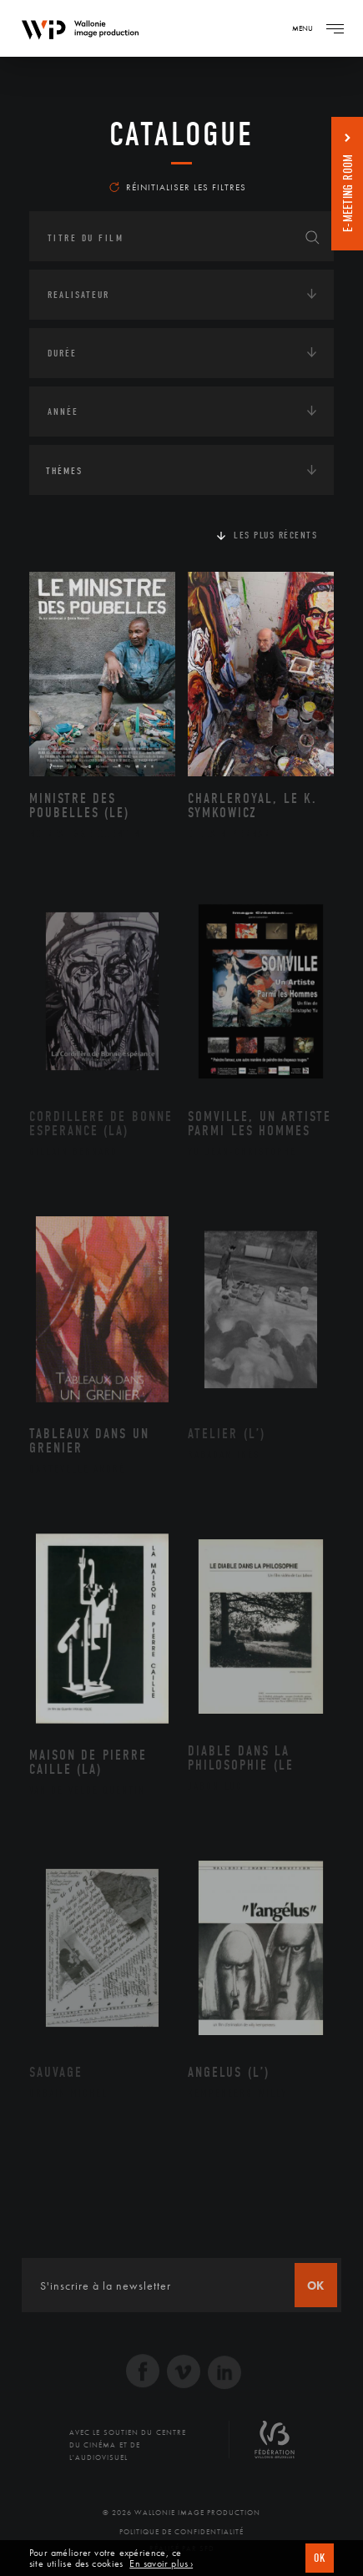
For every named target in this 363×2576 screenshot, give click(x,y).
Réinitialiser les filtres (177, 187)
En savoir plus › (161, 2563)
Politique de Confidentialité (181, 2532)
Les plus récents (275, 535)
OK (319, 2558)
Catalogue (181, 134)
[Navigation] (334, 28)
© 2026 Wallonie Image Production (181, 2513)
